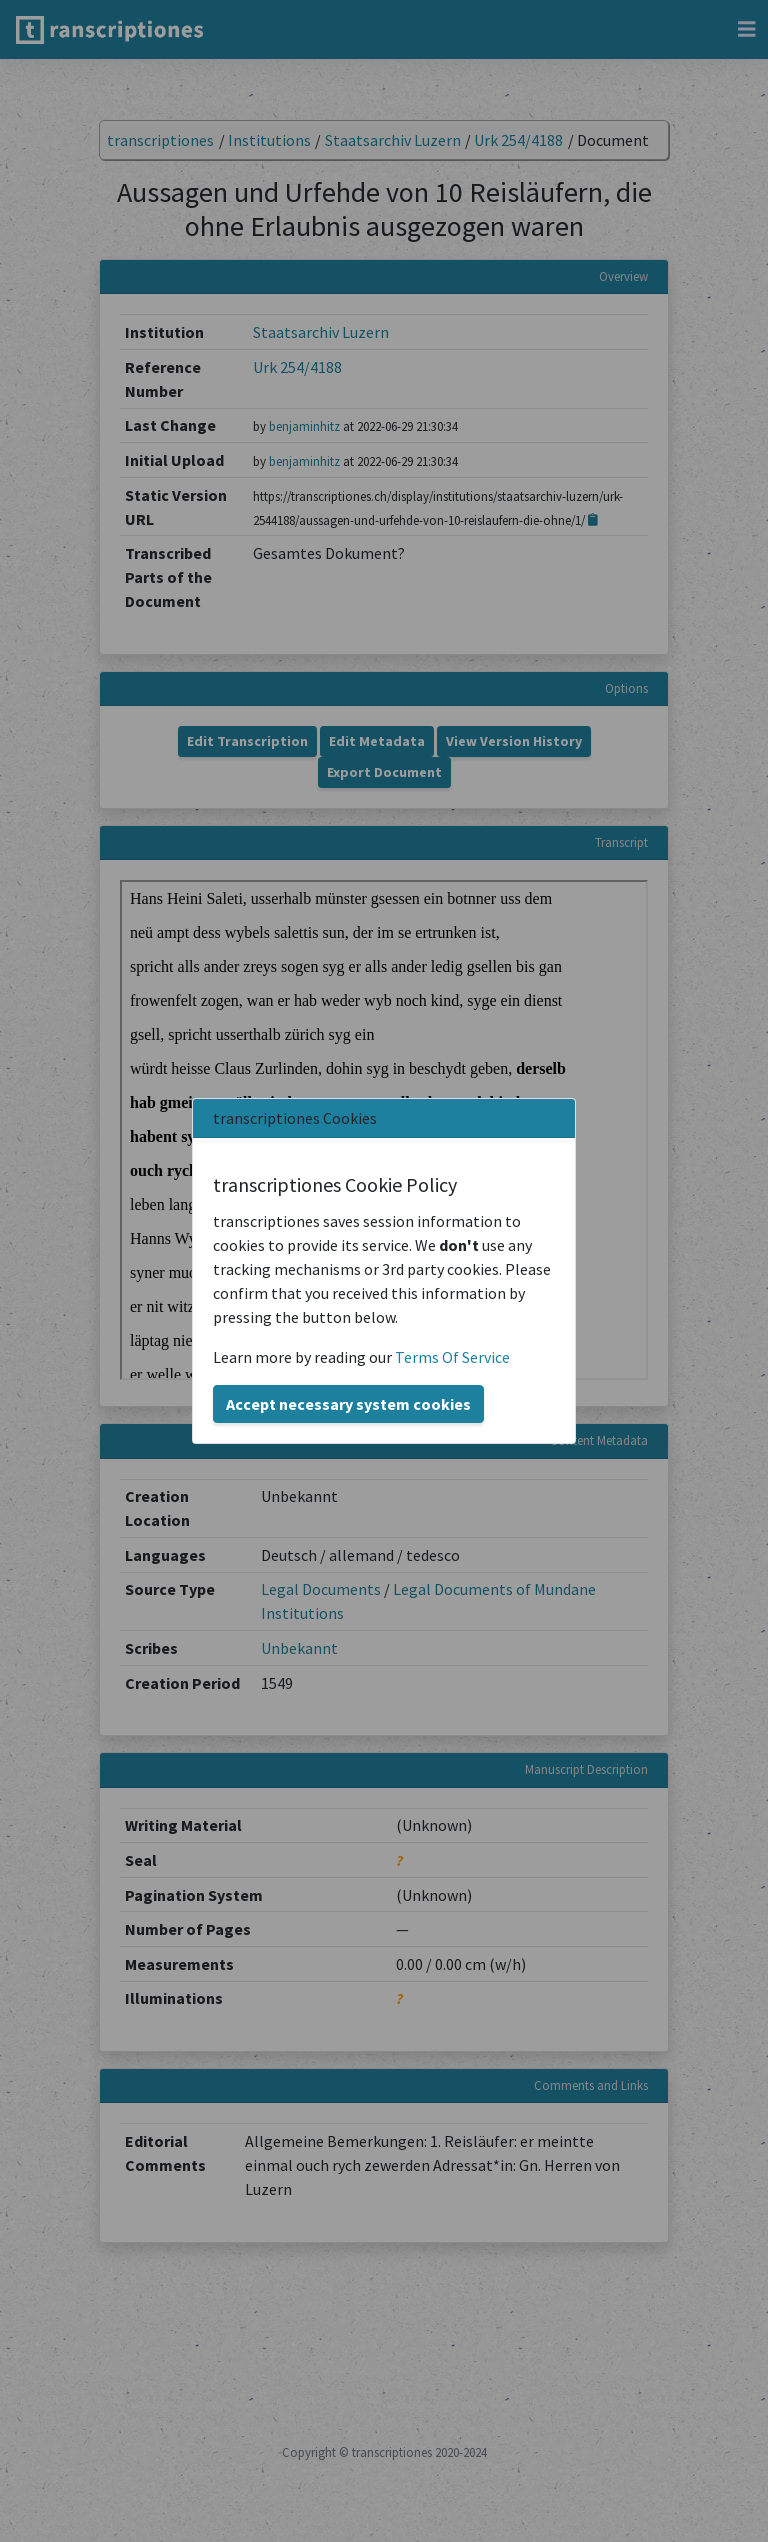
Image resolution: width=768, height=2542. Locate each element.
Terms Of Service (452, 1357)
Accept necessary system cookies (348, 1404)
